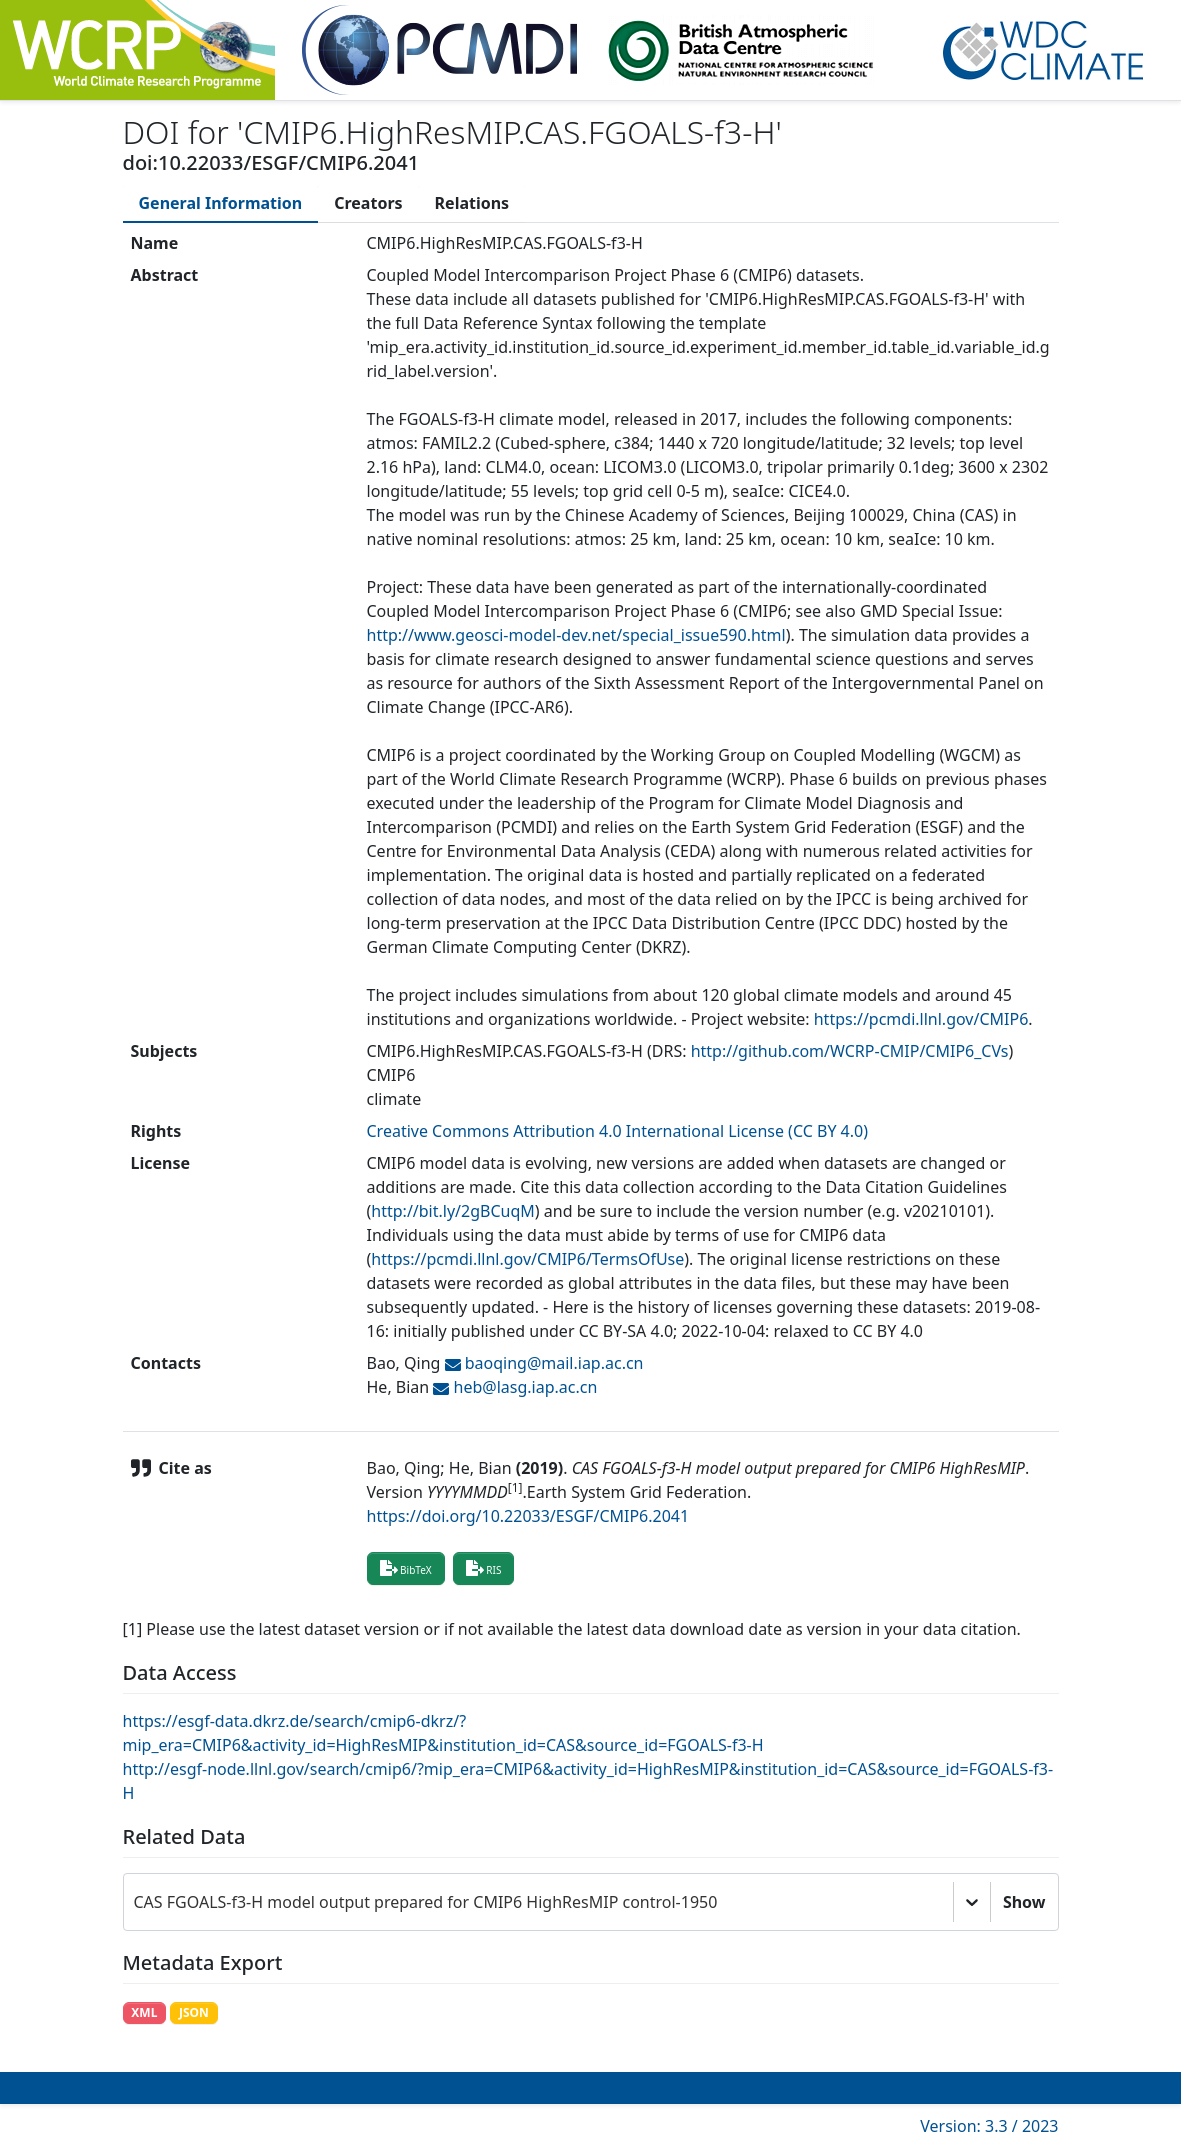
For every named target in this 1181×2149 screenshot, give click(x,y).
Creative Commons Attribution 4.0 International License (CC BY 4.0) (618, 1131)
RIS (484, 1568)
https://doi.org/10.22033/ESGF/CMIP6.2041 (528, 1516)
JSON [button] (194, 2012)
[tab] (221, 203)
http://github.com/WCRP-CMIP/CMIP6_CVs (850, 1051)
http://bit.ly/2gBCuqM (453, 1211)
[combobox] (136, 1902)
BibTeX (406, 1568)
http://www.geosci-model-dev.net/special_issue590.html (576, 635)
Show (1024, 1902)
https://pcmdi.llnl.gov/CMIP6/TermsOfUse (527, 1259)
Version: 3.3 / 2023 (989, 2126)
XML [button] (144, 2012)
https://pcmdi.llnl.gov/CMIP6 (921, 1019)
